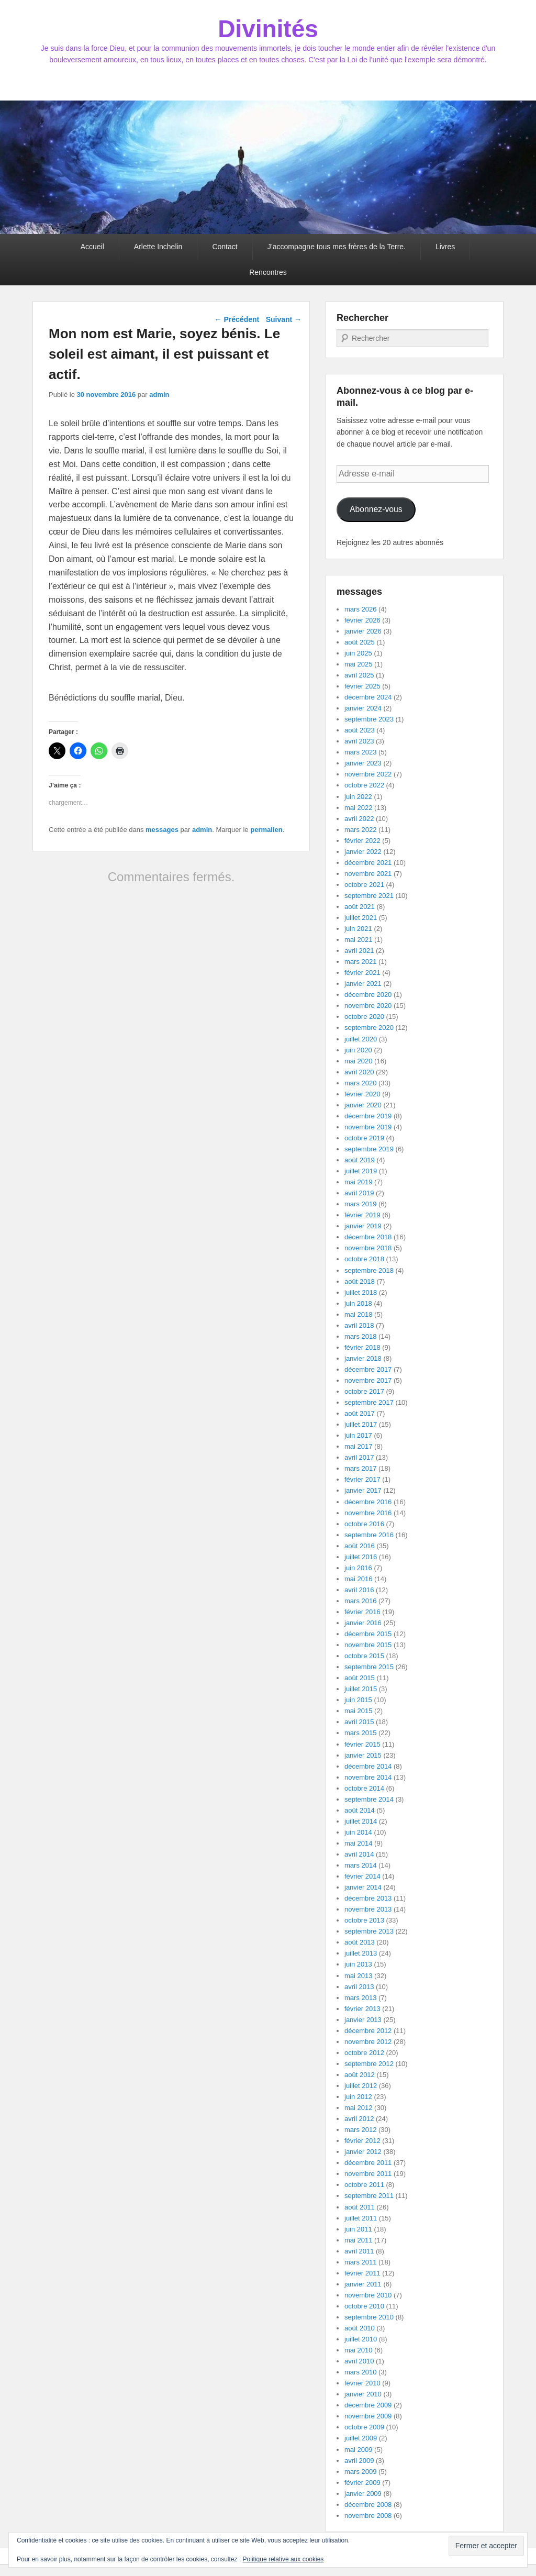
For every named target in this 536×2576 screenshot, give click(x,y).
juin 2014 (358, 1832)
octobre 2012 (364, 2053)
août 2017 (359, 1413)
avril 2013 (359, 1987)
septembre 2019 (369, 1149)
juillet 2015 (360, 1689)
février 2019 (362, 1215)
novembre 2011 (368, 2174)
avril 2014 (359, 1854)
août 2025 (359, 642)
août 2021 (359, 907)
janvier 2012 (363, 2152)
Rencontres (268, 272)
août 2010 (359, 2328)
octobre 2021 (364, 885)
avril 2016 (359, 1590)
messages (162, 830)
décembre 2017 (368, 1369)
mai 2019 (358, 1182)
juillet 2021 (360, 917)
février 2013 (362, 2009)
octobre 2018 (364, 1259)
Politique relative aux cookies (283, 2559)
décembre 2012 (368, 2031)
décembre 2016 (368, 1502)
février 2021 (362, 972)
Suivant (284, 319)
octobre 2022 (364, 785)
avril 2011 (359, 2251)
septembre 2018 (369, 1270)
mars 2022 (360, 830)
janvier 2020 (363, 1105)
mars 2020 (360, 1083)
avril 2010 (359, 2361)
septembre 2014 (369, 1799)
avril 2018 (359, 1325)
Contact (224, 246)
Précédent (237, 319)
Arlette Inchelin (158, 246)
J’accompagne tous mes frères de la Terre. (336, 246)
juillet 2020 (360, 1039)
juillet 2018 (360, 1292)
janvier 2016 (363, 1623)
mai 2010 (358, 2350)
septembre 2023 (369, 719)
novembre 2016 (368, 1513)
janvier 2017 (363, 1490)
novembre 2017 (368, 1380)
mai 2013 (358, 1976)
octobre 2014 (364, 1788)
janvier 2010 (363, 2394)
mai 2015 (358, 1711)
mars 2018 (360, 1336)
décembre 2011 (368, 2163)
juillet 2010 (360, 2339)
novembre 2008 (368, 2515)
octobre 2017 (364, 1391)
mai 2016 (358, 1579)
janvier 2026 (363, 631)
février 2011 (362, 2273)
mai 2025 (358, 664)
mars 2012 (360, 2130)
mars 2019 (360, 1204)
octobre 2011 (364, 2185)
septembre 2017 (369, 1402)
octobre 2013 (364, 1920)
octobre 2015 (364, 1656)
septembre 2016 (369, 1535)
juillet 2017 (360, 1424)
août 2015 (359, 1678)
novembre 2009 (368, 2416)
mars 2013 (360, 1998)
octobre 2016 (364, 1524)
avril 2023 (359, 741)
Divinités (268, 28)
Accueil (92, 246)
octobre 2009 (364, 2427)
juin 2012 (358, 2097)
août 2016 (359, 1546)
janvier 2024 (363, 708)
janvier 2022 (363, 852)
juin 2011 (358, 2229)
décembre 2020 (368, 994)
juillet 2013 (360, 1953)
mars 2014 (360, 1865)
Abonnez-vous (376, 509)
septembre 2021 (369, 896)
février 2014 (362, 1876)
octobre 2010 (364, 2306)
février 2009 (362, 2482)
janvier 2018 (363, 1358)
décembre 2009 (368, 2405)
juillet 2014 (360, 1821)
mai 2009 (358, 2449)
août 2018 (359, 1281)
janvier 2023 (363, 763)
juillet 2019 (360, 1171)
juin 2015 (358, 1700)
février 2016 (362, 1612)
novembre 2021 (368, 874)
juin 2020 (358, 1050)
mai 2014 (358, 1843)
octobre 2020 (364, 1016)
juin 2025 (358, 653)
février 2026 (362, 620)
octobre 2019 (364, 1138)
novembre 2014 (368, 1777)
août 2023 (359, 730)
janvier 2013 (363, 2020)
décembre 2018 (368, 1237)
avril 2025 (359, 675)
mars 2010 (360, 2372)
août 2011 (359, 2207)
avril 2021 (359, 950)
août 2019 (359, 1160)
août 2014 (359, 1810)
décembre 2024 (368, 697)
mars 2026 (360, 609)
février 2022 (362, 841)
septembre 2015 (369, 1667)
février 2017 (362, 1479)
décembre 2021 (368, 863)
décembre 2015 (368, 1634)
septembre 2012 (369, 2064)
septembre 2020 (369, 1027)
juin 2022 (358, 797)
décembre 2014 (368, 1766)
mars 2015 (360, 1733)
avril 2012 (359, 2119)
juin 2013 (358, 1964)
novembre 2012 (368, 2042)
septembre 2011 (369, 2196)
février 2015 (362, 1744)
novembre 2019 (368, 1127)
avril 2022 (359, 819)
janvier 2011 (363, 2284)
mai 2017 (358, 1446)
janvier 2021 (363, 983)
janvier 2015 (363, 1755)
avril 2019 (359, 1193)
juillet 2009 (360, 2438)
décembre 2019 (368, 1116)
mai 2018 (358, 1314)
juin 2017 (358, 1435)
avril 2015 (359, 1722)
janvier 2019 (363, 1226)
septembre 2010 (369, 2317)
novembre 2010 (368, 2295)
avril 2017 (359, 1457)
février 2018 (362, 1347)
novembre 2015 (368, 1645)
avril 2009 (359, 2460)
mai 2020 (358, 1061)
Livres (445, 246)
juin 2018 (358, 1303)
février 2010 (362, 2383)
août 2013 (359, 1942)
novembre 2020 (368, 1005)
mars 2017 (360, 1468)
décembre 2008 (368, 2504)
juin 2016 (358, 1568)
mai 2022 (358, 808)
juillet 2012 (360, 2086)
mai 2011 (358, 2240)
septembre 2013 (369, 1931)
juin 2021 (358, 928)
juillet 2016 (360, 1557)
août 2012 (359, 2075)
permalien (266, 830)
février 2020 (362, 1094)
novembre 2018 (368, 1248)
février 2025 (362, 686)
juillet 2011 (360, 2218)
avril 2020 (359, 1072)
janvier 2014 (363, 1887)
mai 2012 (358, 2108)
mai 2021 (358, 939)
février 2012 (362, 2141)
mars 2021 (360, 961)
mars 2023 (360, 752)
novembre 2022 (368, 774)
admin (159, 394)
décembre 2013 (368, 1898)
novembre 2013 (368, 1909)
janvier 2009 (363, 2493)
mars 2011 (360, 2262)
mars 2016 (360, 1601)
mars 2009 (360, 2471)
